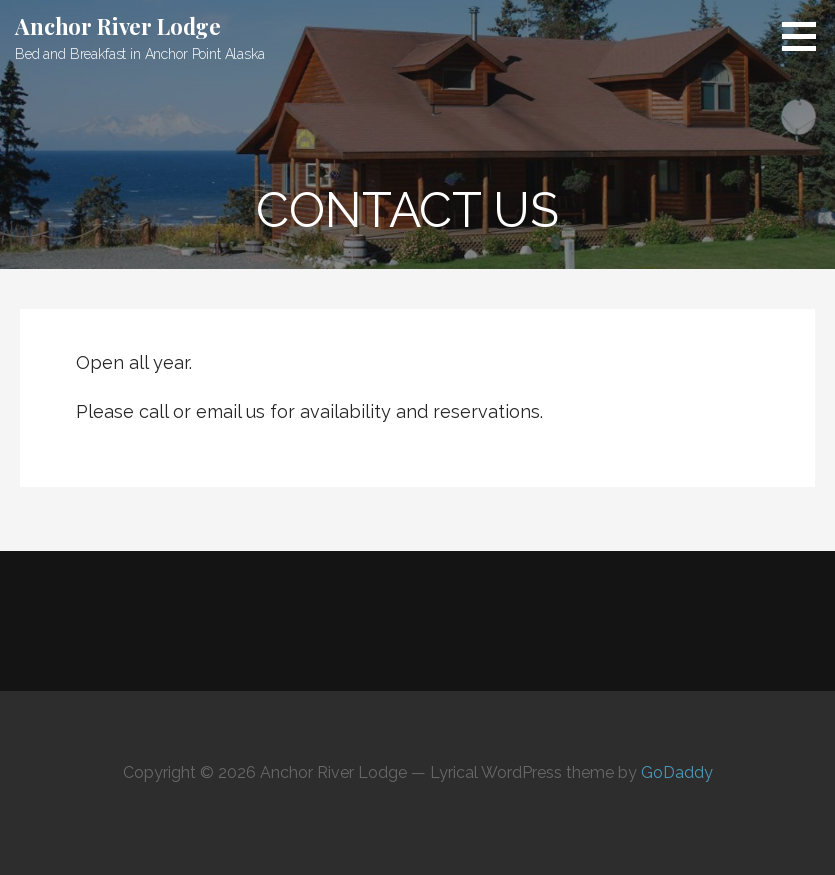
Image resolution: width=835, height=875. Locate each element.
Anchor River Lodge (118, 26)
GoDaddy (677, 772)
